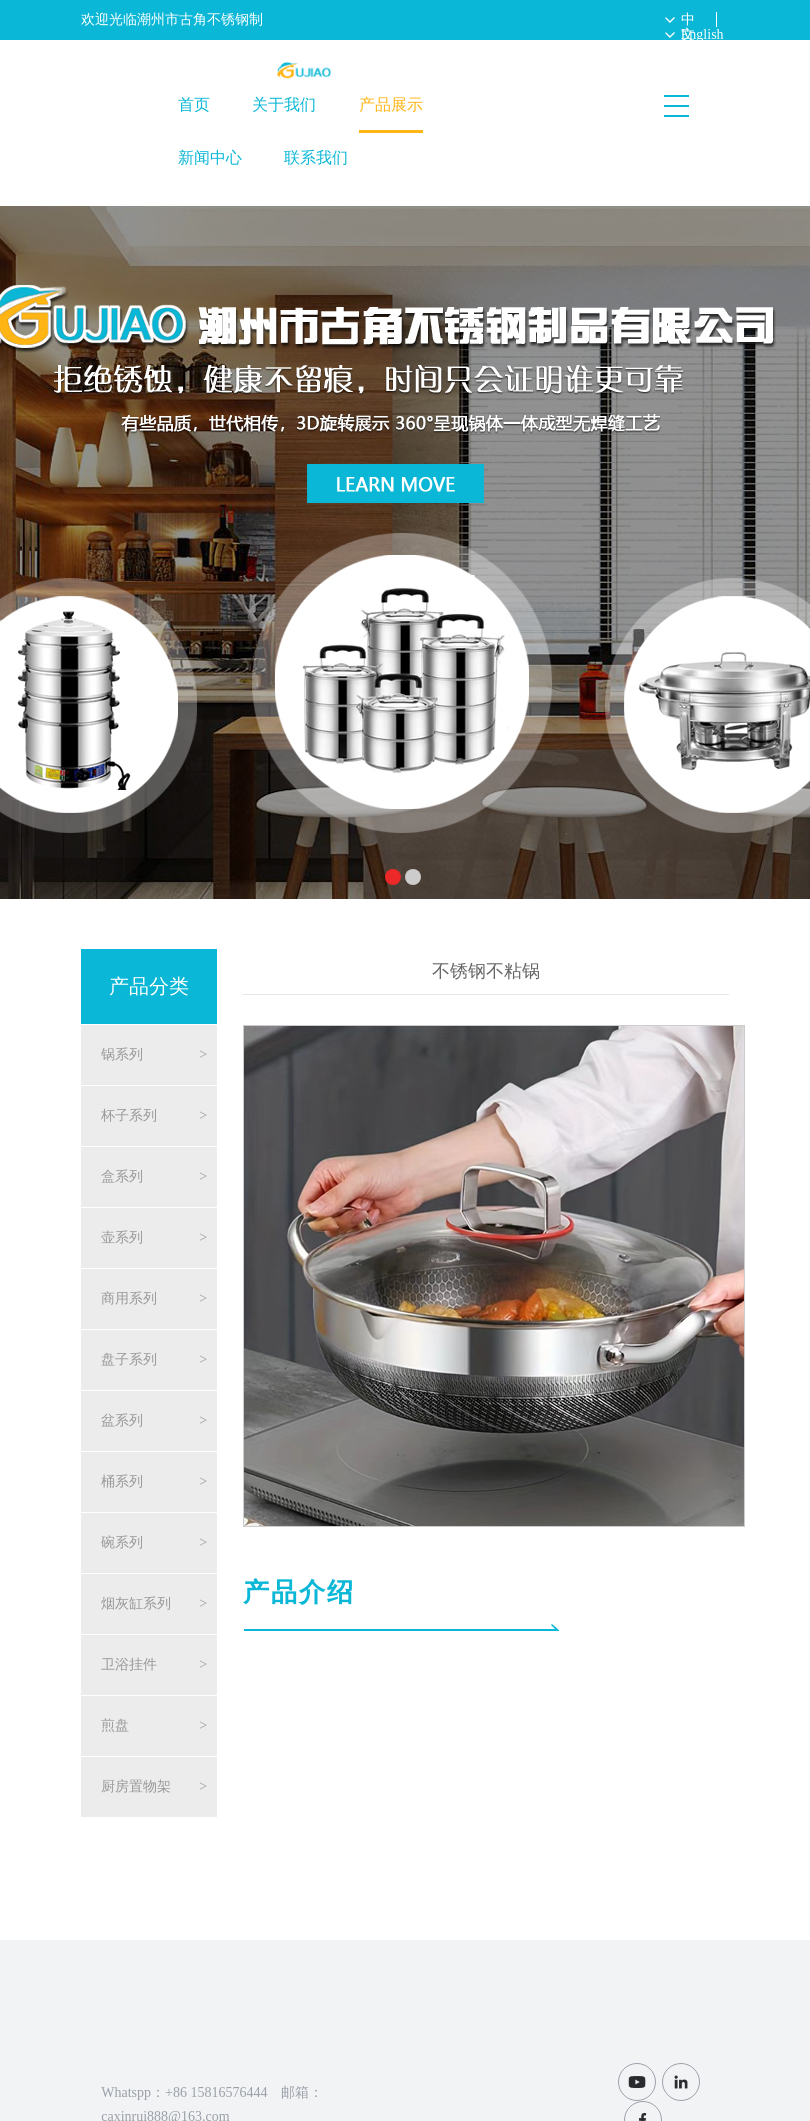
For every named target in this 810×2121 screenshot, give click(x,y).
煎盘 (115, 1725)
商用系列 (129, 1298)
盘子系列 (129, 1359)
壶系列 (122, 1237)
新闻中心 (210, 157)
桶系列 (122, 1481)
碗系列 (122, 1542)
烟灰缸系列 (136, 1603)
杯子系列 (129, 1115)
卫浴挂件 (129, 1664)
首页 (194, 104)
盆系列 (122, 1420)
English (702, 34)
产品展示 (391, 104)
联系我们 (316, 157)
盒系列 (122, 1176)
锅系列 (122, 1054)
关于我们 (284, 104)
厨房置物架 (136, 1786)
